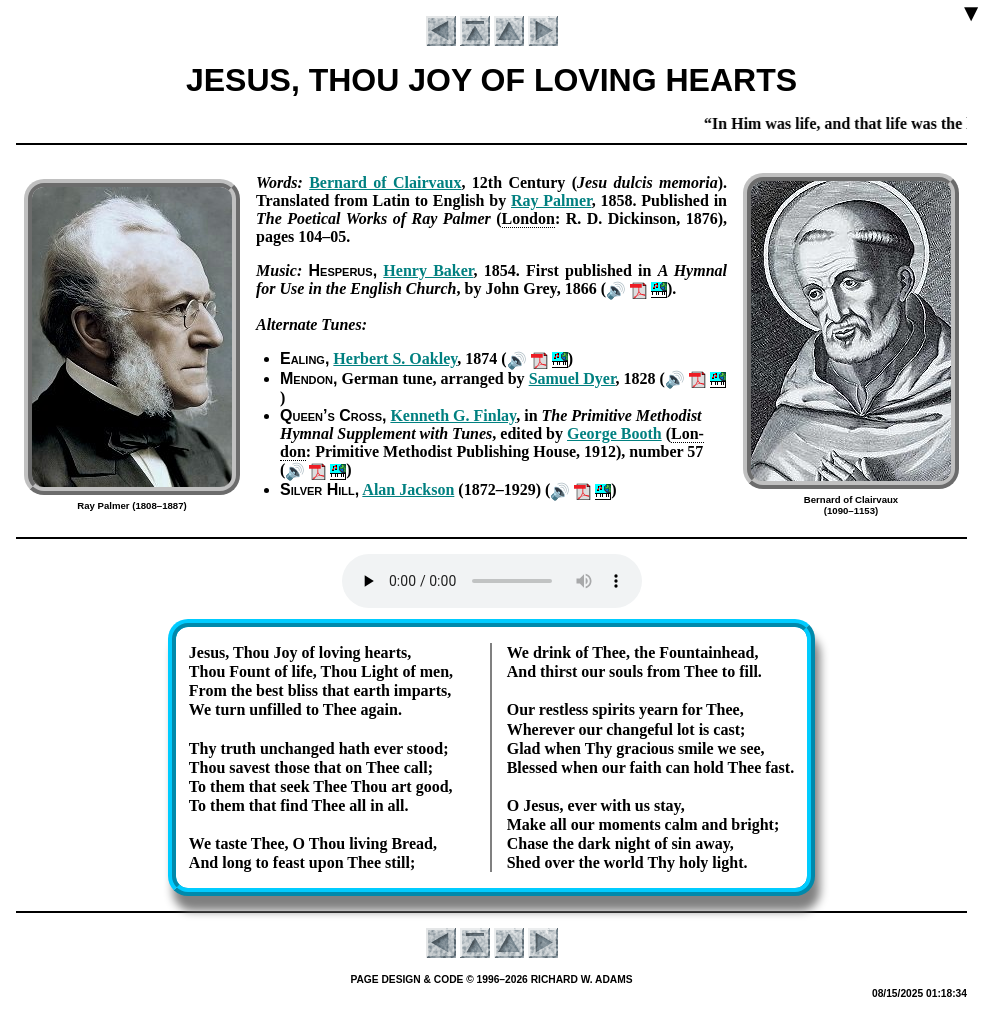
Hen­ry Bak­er (428, 270)
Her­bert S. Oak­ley (395, 358)
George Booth (614, 433)
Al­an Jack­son (408, 489)
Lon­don (528, 218)
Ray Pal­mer (551, 200)
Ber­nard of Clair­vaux (385, 182)
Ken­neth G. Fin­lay (453, 415)
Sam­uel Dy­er (572, 378)
